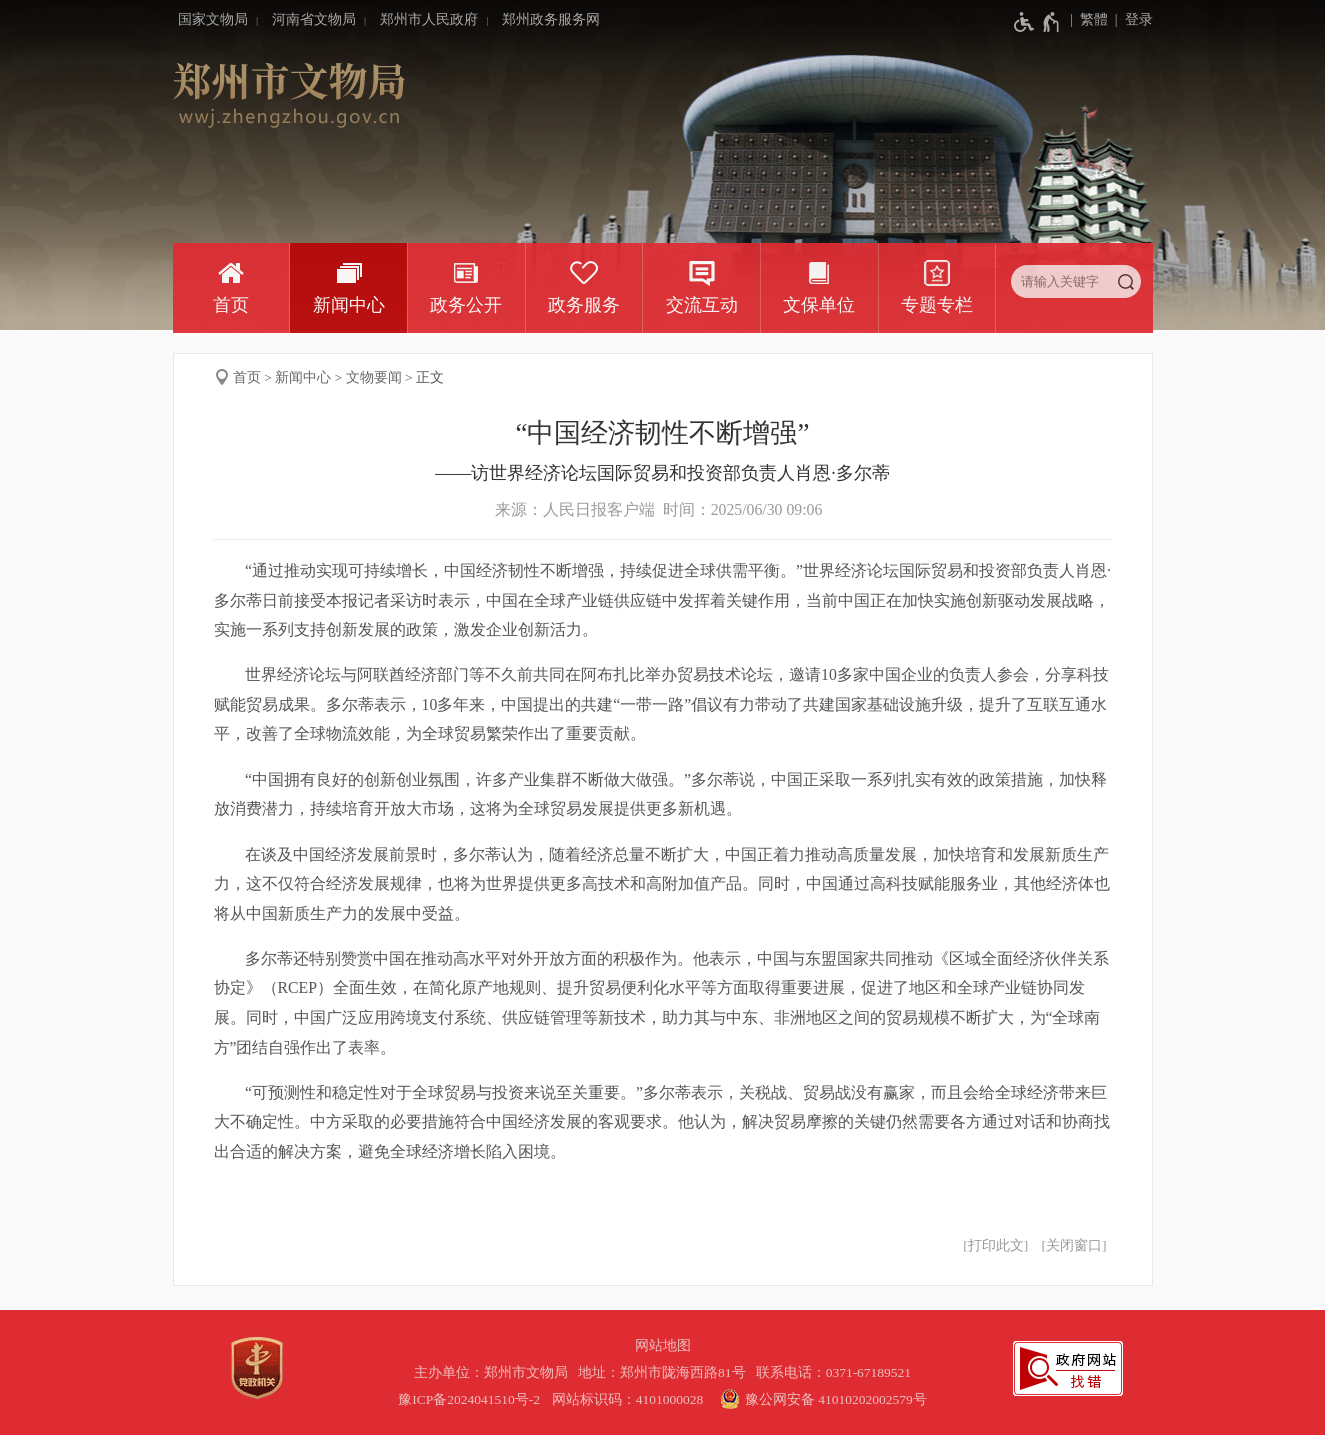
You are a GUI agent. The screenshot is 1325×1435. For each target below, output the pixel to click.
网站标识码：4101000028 (629, 1399)
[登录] (1130, 20)
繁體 (1094, 19)
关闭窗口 (1074, 1245)
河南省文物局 (314, 19)
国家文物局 (213, 19)
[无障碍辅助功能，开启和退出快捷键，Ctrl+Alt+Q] (1037, 22)
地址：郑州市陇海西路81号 (665, 1372)
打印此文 (996, 1245)
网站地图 (663, 1345)
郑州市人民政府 (429, 19)
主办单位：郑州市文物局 (494, 1372)
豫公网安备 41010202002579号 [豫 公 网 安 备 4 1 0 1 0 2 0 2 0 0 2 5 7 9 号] (821, 1399)
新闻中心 (349, 305)
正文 (430, 377)
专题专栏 (937, 305)
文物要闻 (374, 377)
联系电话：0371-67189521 (834, 1372)
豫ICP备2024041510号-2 (469, 1399)
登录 (1139, 19)
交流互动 (702, 305)
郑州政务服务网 (551, 19)
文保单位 (819, 305)
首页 (231, 305)
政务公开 (466, 305)
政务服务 (584, 305)
